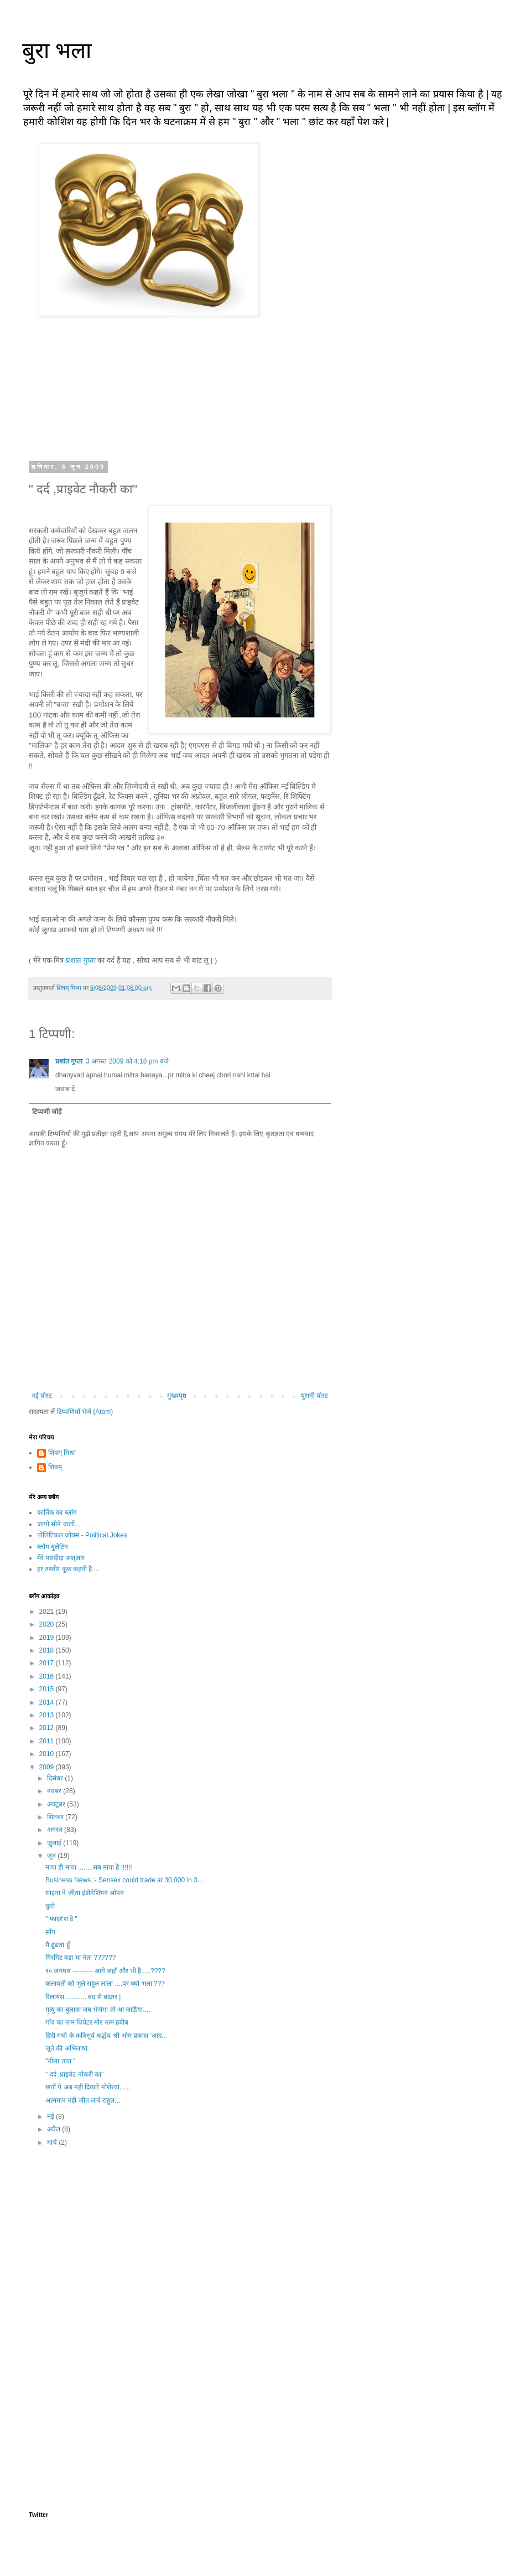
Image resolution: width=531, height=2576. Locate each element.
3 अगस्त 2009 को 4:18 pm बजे (127, 1061)
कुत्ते (50, 1906)
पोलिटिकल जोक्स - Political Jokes (82, 1535)
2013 (47, 1715)
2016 (47, 1676)
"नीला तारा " (60, 2061)
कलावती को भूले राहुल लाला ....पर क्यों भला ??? (105, 1984)
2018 (47, 1650)
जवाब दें (65, 1089)
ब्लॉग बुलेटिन (52, 1547)
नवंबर (55, 1791)
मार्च (53, 2142)
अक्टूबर (57, 1804)
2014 (47, 1702)
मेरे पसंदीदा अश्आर (61, 1558)
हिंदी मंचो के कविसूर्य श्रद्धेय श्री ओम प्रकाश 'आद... (106, 2036)
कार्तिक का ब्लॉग (57, 1512)
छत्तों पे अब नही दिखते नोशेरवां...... (88, 2087)
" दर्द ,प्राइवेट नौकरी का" (74, 2074)
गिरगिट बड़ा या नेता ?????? (80, 1957)
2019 (47, 1637)
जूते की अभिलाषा (66, 2048)
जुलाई (55, 1843)
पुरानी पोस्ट (314, 1396)
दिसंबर (56, 1778)
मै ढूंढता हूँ (57, 1945)
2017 (47, 1663)
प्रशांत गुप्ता (81, 960)
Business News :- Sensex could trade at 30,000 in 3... (124, 1880)
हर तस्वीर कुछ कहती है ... (68, 1569)
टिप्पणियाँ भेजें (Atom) (85, 1412)
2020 (47, 1624)
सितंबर (56, 1817)
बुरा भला (56, 50)
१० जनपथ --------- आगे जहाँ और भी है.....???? (105, 1971)
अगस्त (55, 1830)
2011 (47, 1741)
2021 (47, 1611)
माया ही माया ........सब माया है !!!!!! (88, 1867)
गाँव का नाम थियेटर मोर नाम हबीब (86, 2022)
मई (51, 2116)
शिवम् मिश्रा (62, 1453)
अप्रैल (54, 2129)
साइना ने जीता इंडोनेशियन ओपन (84, 1893)
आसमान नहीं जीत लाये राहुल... (82, 2100)
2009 (47, 1767)
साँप (50, 1932)
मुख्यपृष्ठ (176, 1396)
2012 (47, 1728)
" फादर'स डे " (61, 1919)
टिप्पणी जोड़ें (46, 1112)
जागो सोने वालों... (58, 1524)
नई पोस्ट (42, 1396)
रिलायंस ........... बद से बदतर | (83, 1997)
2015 (47, 1689)
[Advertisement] (180, 2245)
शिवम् (55, 1467)
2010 (47, 1754)
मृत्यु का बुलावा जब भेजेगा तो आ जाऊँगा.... (97, 2010)
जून (52, 1856)
